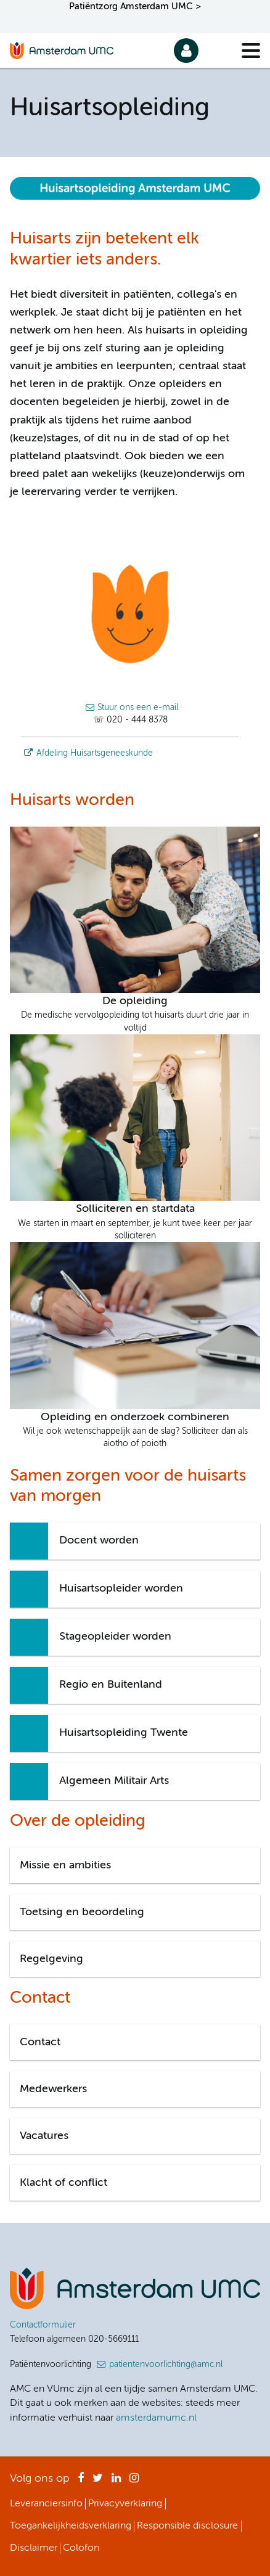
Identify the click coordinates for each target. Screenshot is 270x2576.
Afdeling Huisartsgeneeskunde (94, 753)
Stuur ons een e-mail (137, 707)
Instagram (134, 2482)
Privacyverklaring (125, 2504)
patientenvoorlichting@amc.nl (166, 2364)
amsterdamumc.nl (156, 2418)
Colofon (81, 2548)
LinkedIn (116, 2482)
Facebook (81, 2482)
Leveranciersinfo (46, 2504)
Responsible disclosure (187, 2526)
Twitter (97, 2482)
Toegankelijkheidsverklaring (70, 2526)
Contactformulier (43, 2325)
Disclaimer (33, 2548)
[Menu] (251, 50)
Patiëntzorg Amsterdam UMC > (135, 6)
